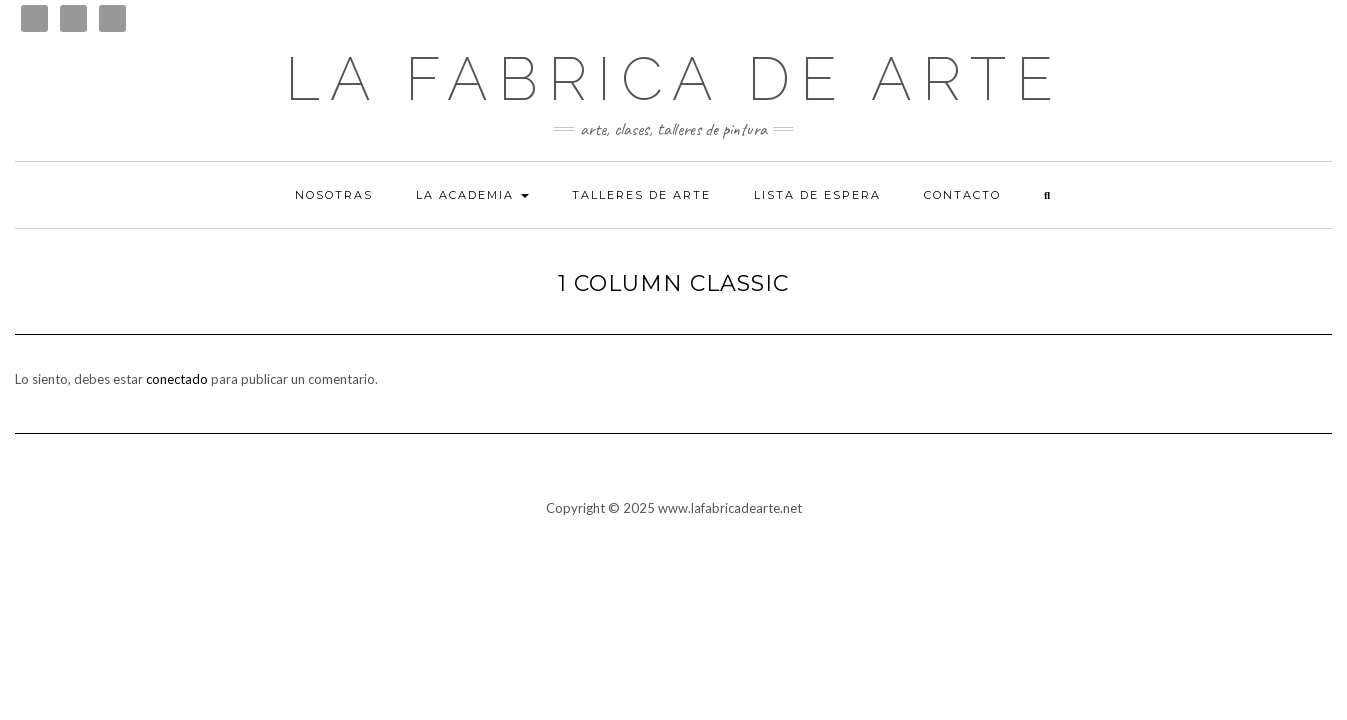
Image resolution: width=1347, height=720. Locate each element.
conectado (177, 379)
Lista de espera (817, 195)
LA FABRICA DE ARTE (674, 79)
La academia (472, 195)
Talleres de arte (641, 195)
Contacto (962, 195)
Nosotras (334, 195)
